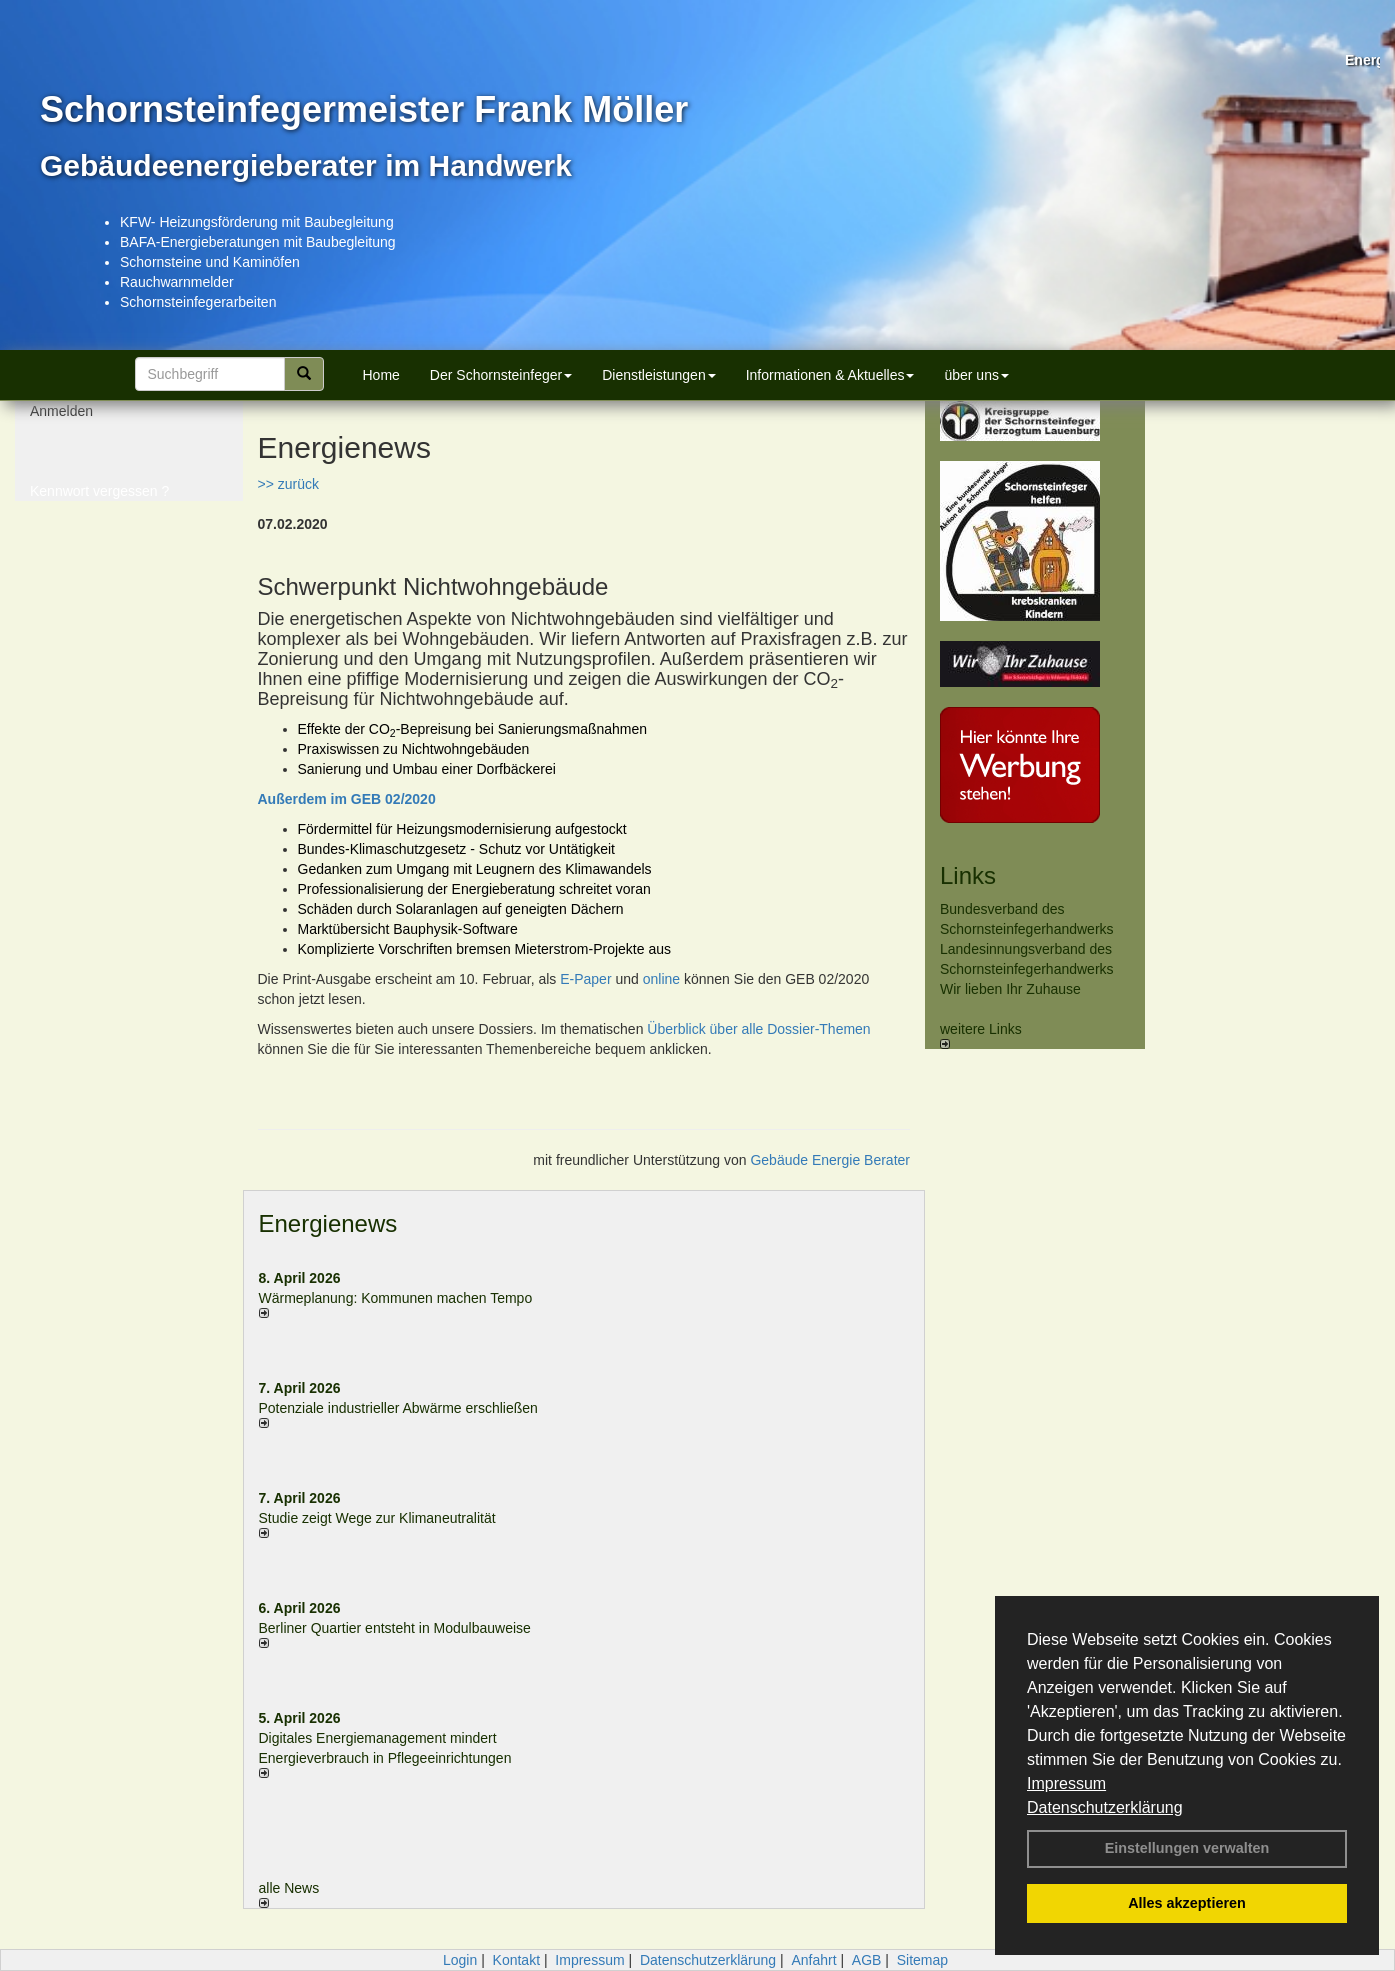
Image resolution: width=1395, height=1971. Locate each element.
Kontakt (516, 1960)
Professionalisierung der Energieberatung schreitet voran (474, 889)
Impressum (1066, 1783)
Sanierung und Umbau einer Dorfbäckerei (427, 769)
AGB (867, 1960)
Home (381, 375)
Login (460, 1960)
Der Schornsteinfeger (501, 375)
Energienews (328, 1223)
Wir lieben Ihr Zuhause (1010, 989)
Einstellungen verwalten (1187, 1848)
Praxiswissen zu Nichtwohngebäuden (414, 749)
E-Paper (585, 979)
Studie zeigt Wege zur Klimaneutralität (377, 1518)
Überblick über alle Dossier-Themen (758, 1029)
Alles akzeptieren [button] (1187, 1903)
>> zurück (288, 484)
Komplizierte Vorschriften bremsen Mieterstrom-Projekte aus (484, 949)
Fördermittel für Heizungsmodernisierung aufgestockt (462, 829)
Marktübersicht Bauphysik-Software (408, 929)
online (661, 979)
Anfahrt (813, 1960)
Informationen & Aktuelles (830, 375)
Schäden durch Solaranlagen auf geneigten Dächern (461, 909)
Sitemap (922, 1960)
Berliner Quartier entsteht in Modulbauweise (395, 1628)
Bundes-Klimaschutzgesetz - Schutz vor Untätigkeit (456, 849)
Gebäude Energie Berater (830, 1160)
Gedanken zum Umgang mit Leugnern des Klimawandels (475, 869)
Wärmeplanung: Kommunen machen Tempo (396, 1298)
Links (968, 875)
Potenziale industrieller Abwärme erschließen (398, 1408)
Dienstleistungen (659, 375)
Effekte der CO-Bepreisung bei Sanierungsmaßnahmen (473, 729)
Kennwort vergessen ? (99, 500)
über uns (976, 375)
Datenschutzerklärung (1105, 1807)
